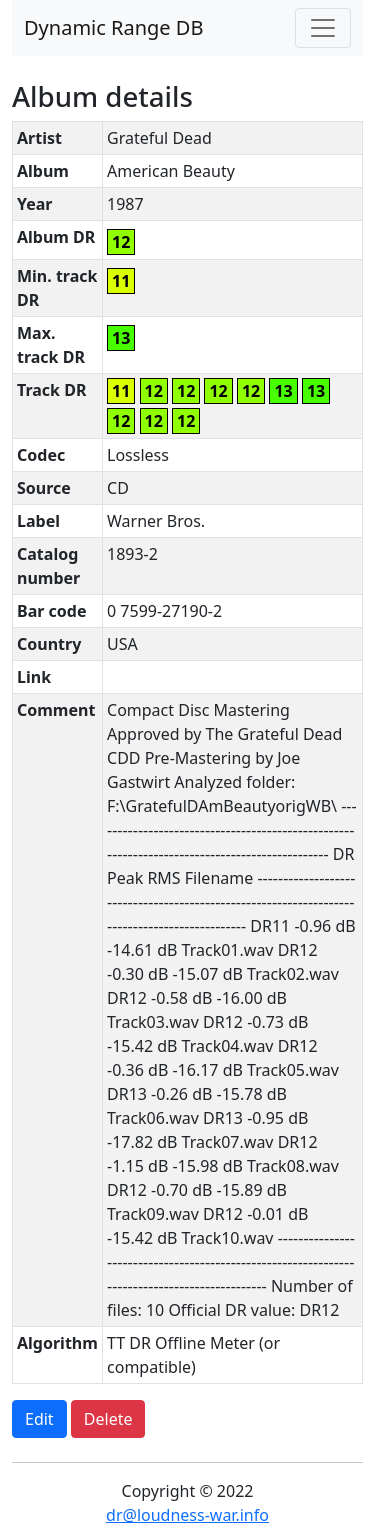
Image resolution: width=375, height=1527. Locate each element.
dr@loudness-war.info (187, 1515)
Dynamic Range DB (113, 27)
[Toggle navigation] (323, 28)
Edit (39, 1419)
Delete (108, 1419)
